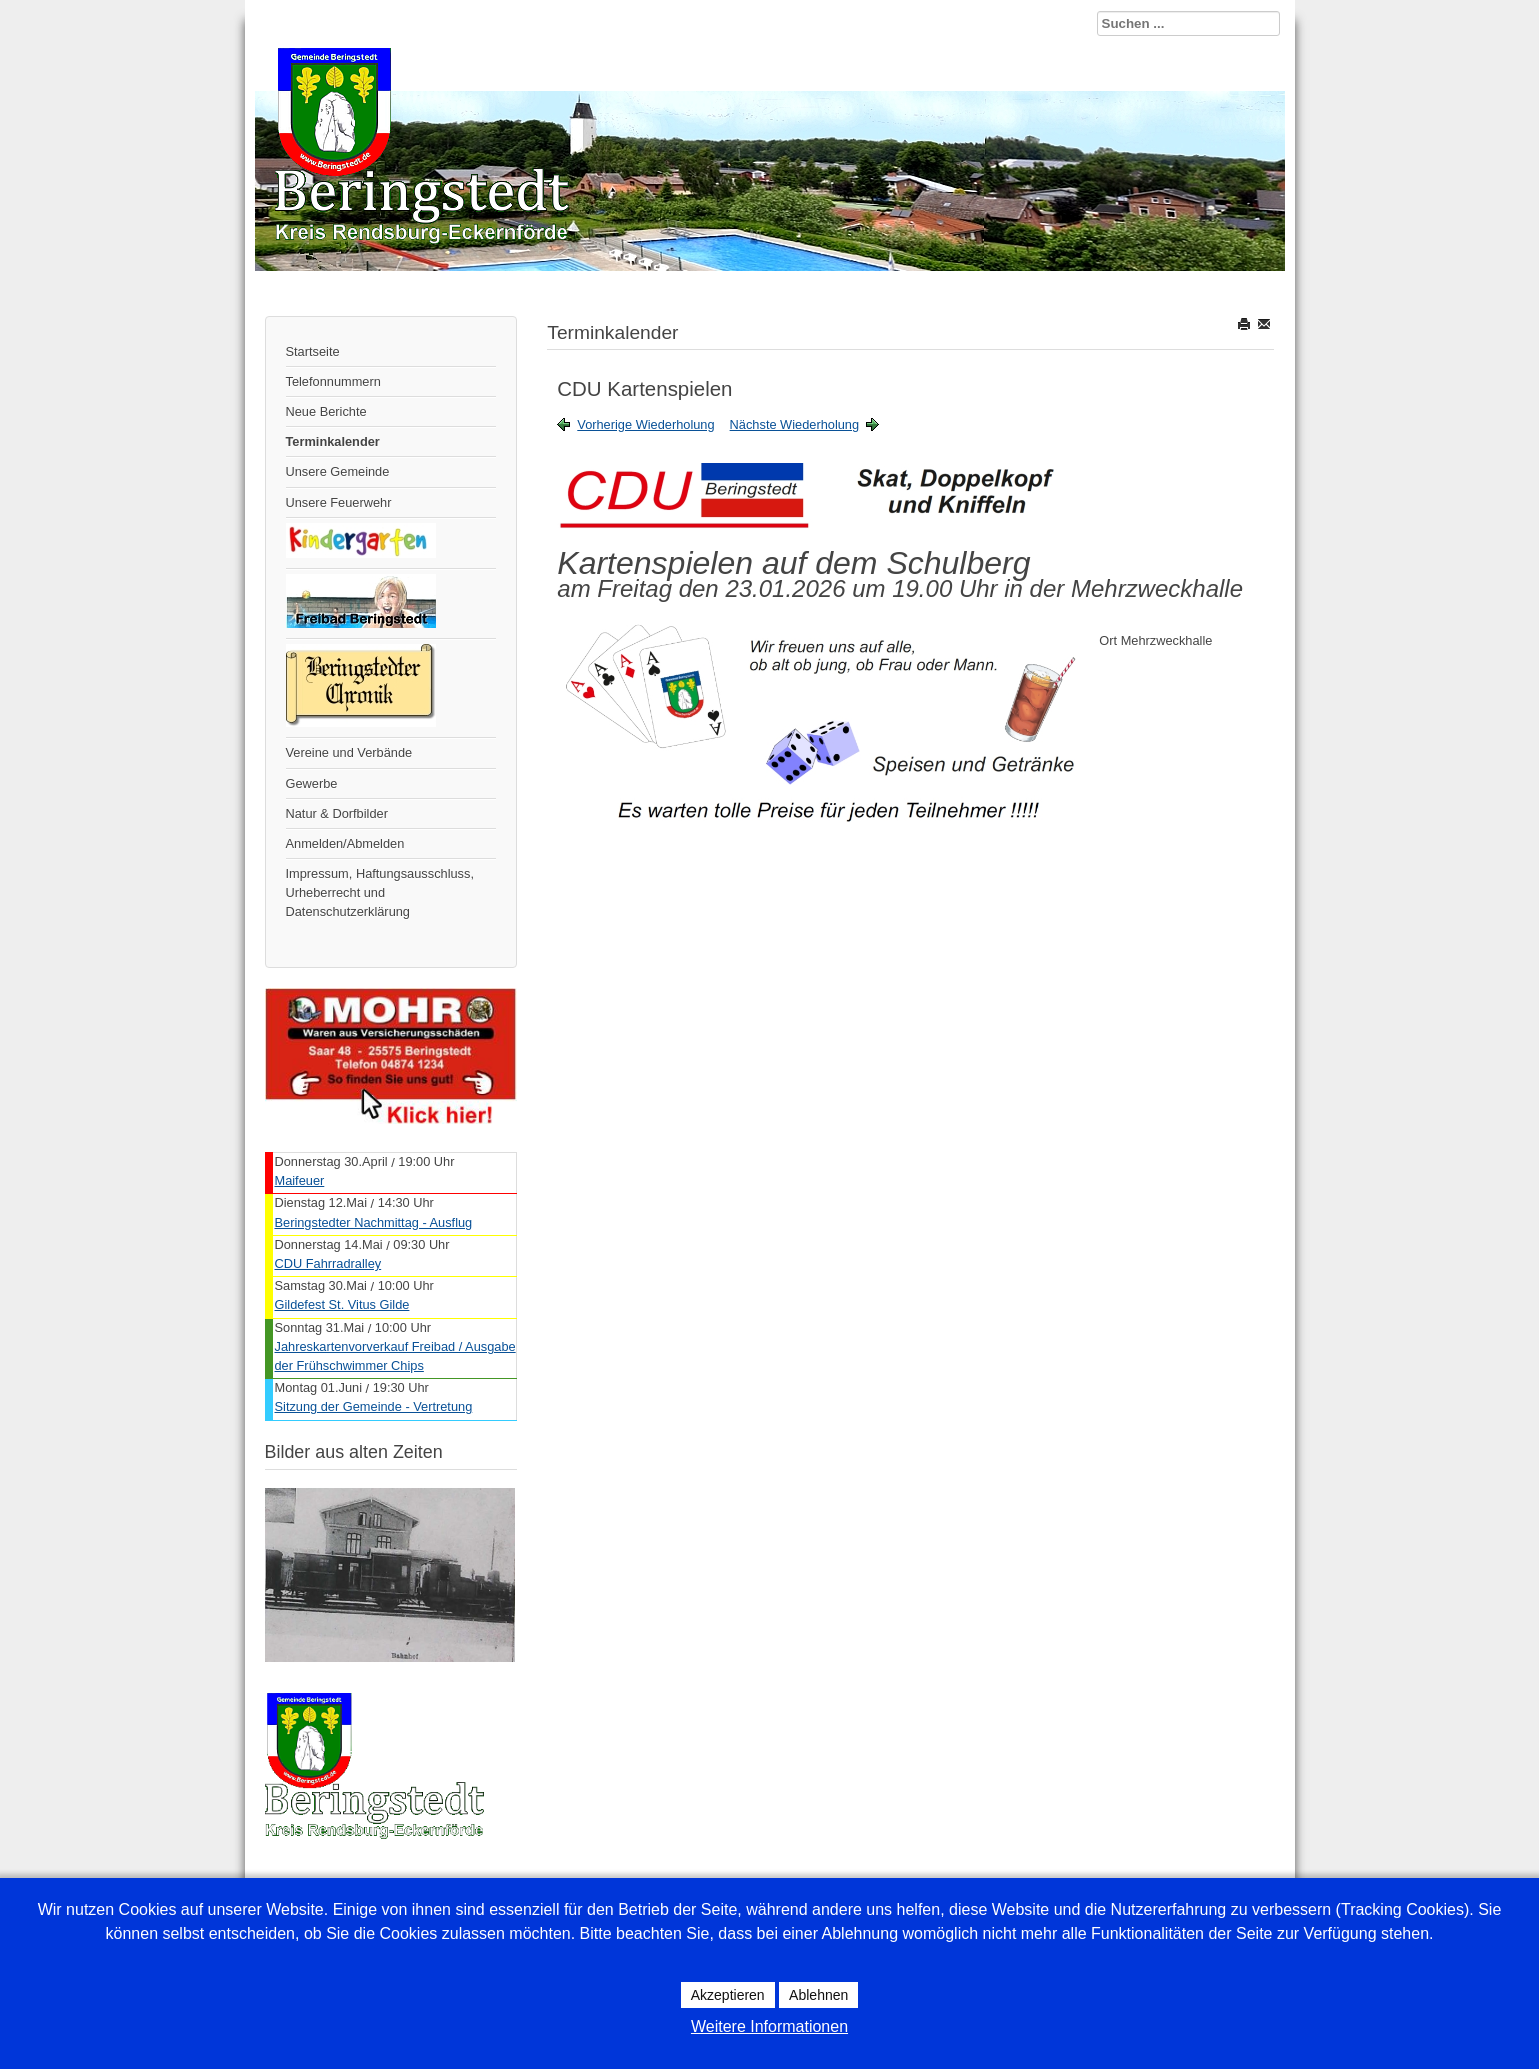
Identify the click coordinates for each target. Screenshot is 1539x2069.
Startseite (313, 351)
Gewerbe (312, 783)
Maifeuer (300, 1180)
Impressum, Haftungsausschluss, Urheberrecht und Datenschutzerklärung (380, 892)
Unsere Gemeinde (338, 471)
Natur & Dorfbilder (337, 813)
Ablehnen (818, 1995)
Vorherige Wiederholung (645, 424)
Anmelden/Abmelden (345, 843)
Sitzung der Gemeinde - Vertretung (374, 1406)
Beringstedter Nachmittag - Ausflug (374, 1222)
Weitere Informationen (769, 2026)
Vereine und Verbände (349, 752)
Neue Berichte (326, 411)
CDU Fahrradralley (328, 1263)
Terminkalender (333, 441)
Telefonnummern (333, 381)
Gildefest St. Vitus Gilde (342, 1304)
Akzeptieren (728, 1995)
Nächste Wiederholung (794, 424)
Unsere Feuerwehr (339, 502)
